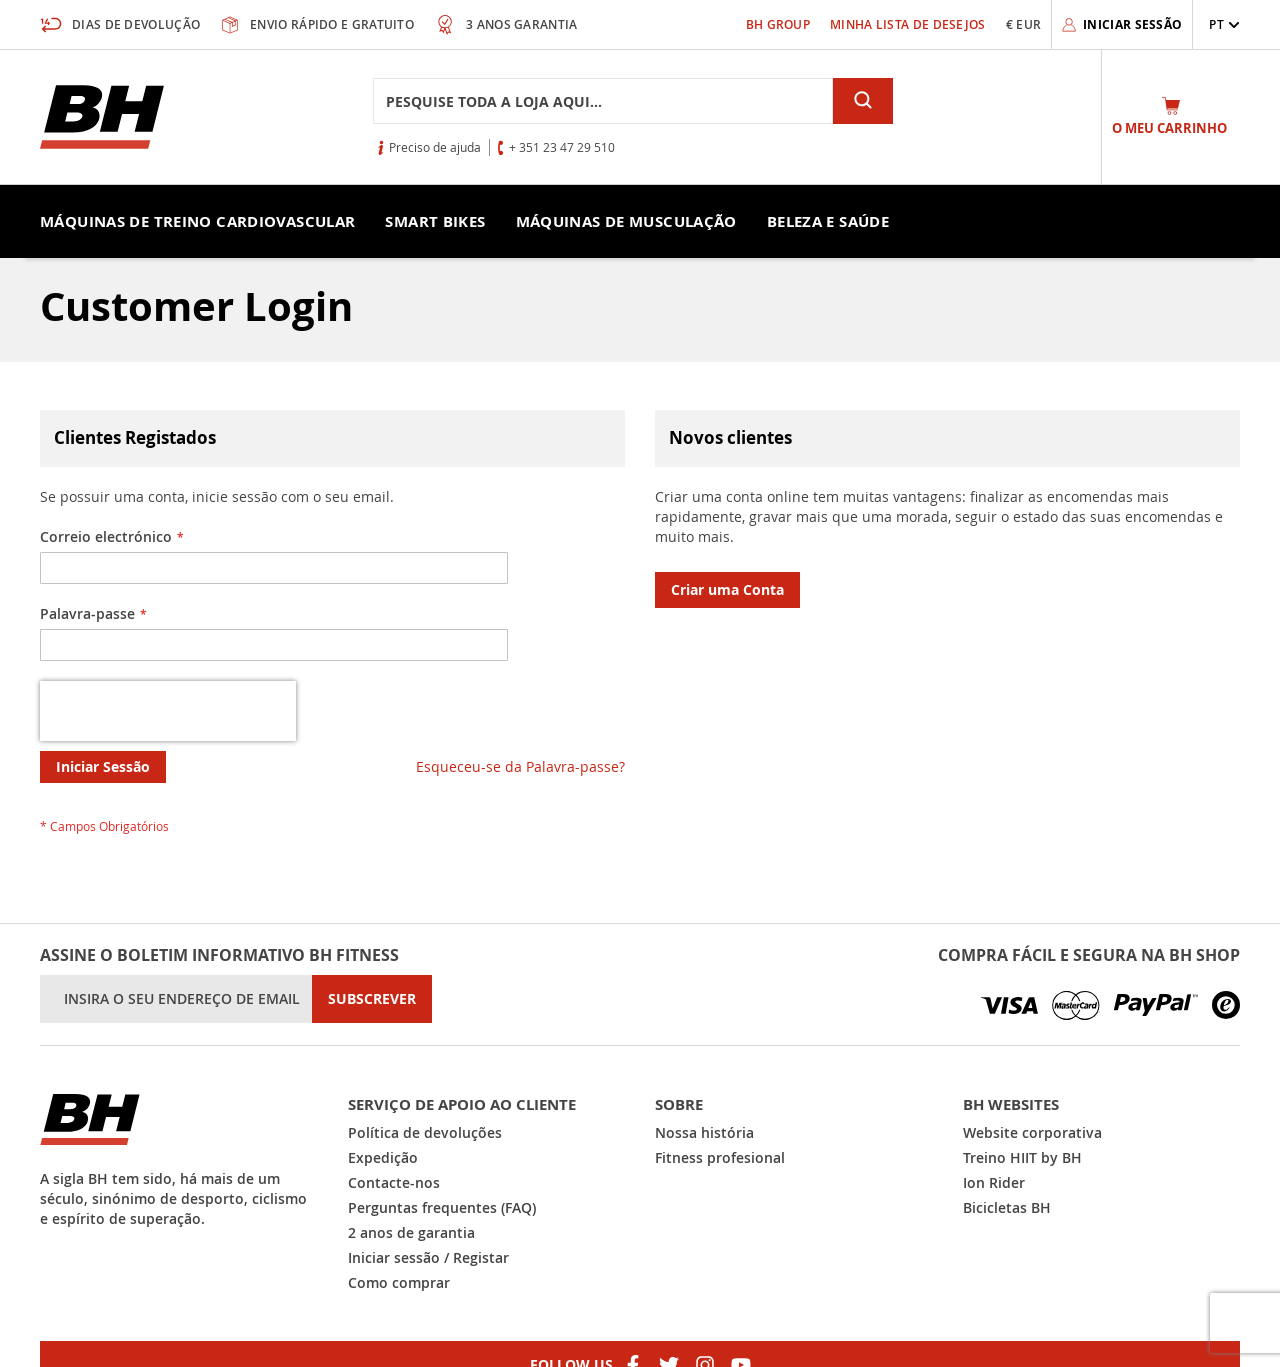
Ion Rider (994, 1182)
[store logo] (102, 117)
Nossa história (704, 1132)
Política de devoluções (425, 1132)
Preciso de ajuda (435, 147)
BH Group (778, 24)
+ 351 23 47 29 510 (562, 147)
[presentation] (168, 711)
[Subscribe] (372, 999)
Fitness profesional (720, 1157)
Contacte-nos (394, 1182)
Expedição (383, 1157)
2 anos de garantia (411, 1232)
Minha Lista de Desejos (908, 24)
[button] (1224, 24)
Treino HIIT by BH (1022, 1157)
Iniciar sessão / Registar (428, 1257)
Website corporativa (1032, 1132)
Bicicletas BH (1007, 1207)
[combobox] (603, 101)
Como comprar (399, 1282)
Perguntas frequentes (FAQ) (442, 1207)
